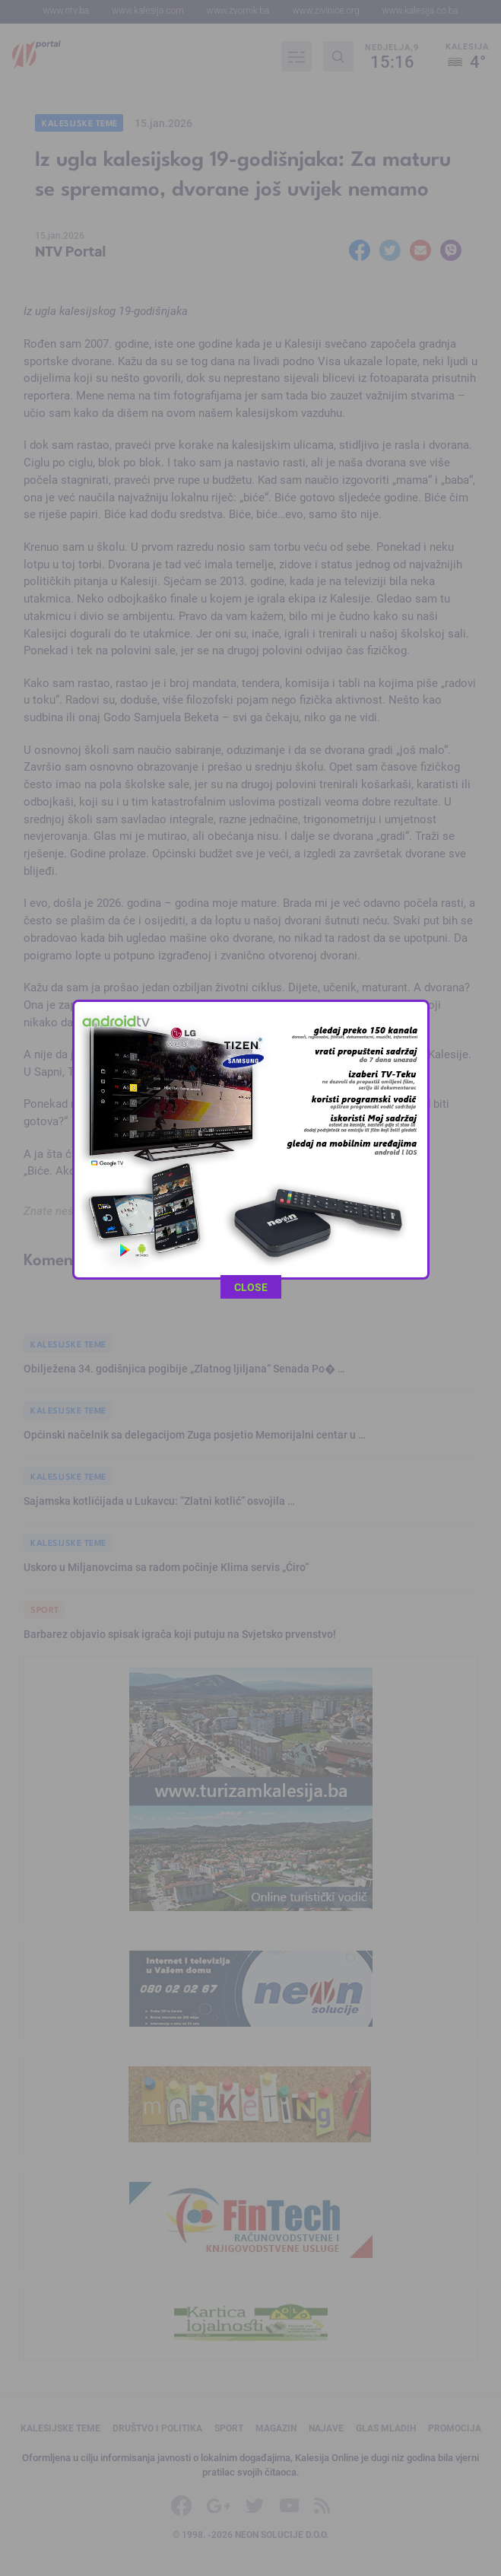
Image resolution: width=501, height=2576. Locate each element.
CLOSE (251, 608)
